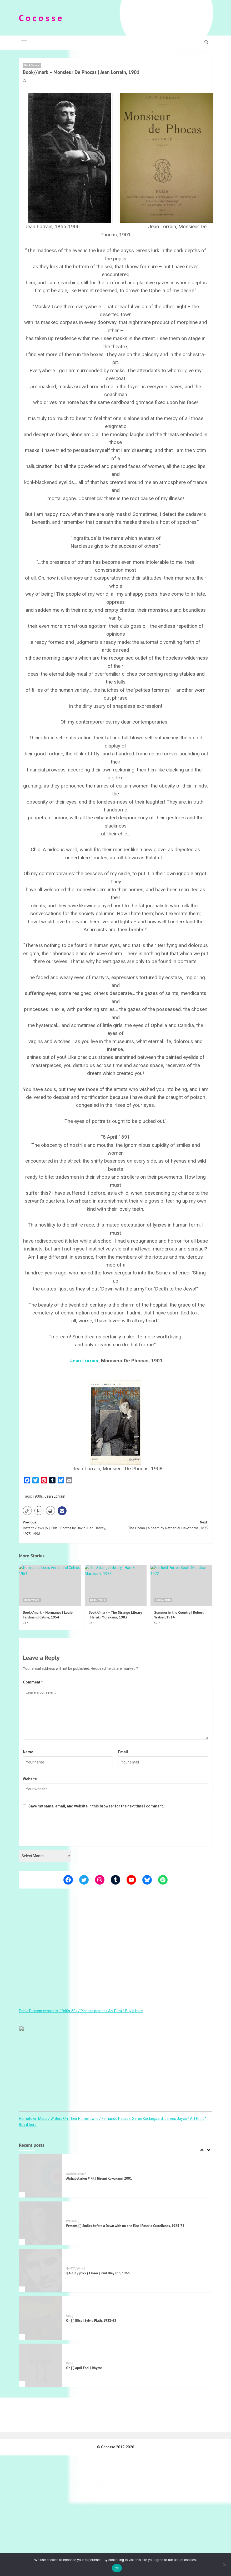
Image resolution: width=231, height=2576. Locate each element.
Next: (162, 1525)
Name (28, 1752)
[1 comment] (26, 1623)
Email (123, 1752)
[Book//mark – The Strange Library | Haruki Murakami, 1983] (116, 1585)
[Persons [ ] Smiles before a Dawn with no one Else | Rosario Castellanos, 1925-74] (40, 2223)
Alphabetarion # (76, 2173)
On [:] (69, 2315)
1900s (38, 1496)
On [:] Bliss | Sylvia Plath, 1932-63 (91, 2320)
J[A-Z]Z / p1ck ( (75, 2268)
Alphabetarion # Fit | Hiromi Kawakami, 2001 (99, 2178)
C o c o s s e (41, 17)
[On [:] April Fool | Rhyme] (40, 2365)
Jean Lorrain (84, 1360)
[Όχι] (224, 2564)
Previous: (69, 1528)
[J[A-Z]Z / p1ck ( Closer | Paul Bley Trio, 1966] (40, 2270)
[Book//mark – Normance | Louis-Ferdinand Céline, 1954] (50, 1585)
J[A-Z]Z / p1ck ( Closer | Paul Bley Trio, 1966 (98, 2273)
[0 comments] (26, 81)
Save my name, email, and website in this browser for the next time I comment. (96, 1806)
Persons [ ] (72, 2220)
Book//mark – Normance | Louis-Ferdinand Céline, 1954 (48, 1614)
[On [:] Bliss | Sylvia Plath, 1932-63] (40, 2318)
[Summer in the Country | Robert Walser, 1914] (181, 1585)
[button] (24, 41)
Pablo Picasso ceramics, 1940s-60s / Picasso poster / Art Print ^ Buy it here (81, 2011)
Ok (116, 2568)
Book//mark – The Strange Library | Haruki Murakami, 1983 (115, 1614)
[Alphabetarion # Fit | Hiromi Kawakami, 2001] (40, 2176)
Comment (33, 1682)
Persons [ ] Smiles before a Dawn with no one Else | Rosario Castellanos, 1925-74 (125, 2225)
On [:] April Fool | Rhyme (84, 2367)
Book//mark (31, 65)
